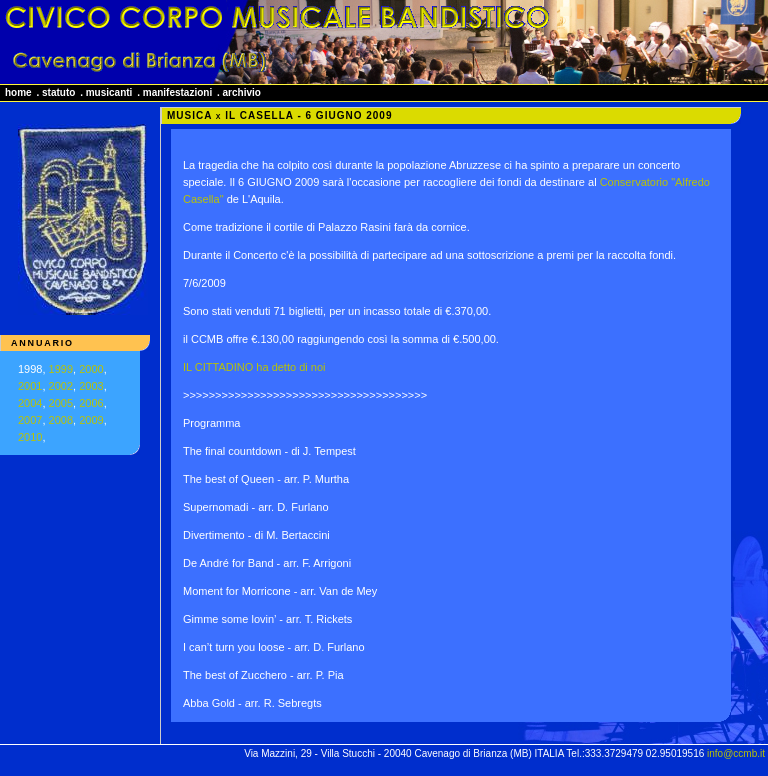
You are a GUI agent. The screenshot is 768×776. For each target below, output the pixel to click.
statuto (58, 92)
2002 (61, 386)
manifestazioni (177, 92)
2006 (91, 403)
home (18, 92)
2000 (91, 369)
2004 (30, 403)
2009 (91, 420)
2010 (30, 437)
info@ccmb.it (736, 753)
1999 (61, 369)
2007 (30, 420)
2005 (61, 403)
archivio (242, 92)
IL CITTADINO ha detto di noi (254, 367)
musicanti (109, 92)
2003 (91, 386)
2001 (30, 386)
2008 (61, 420)
